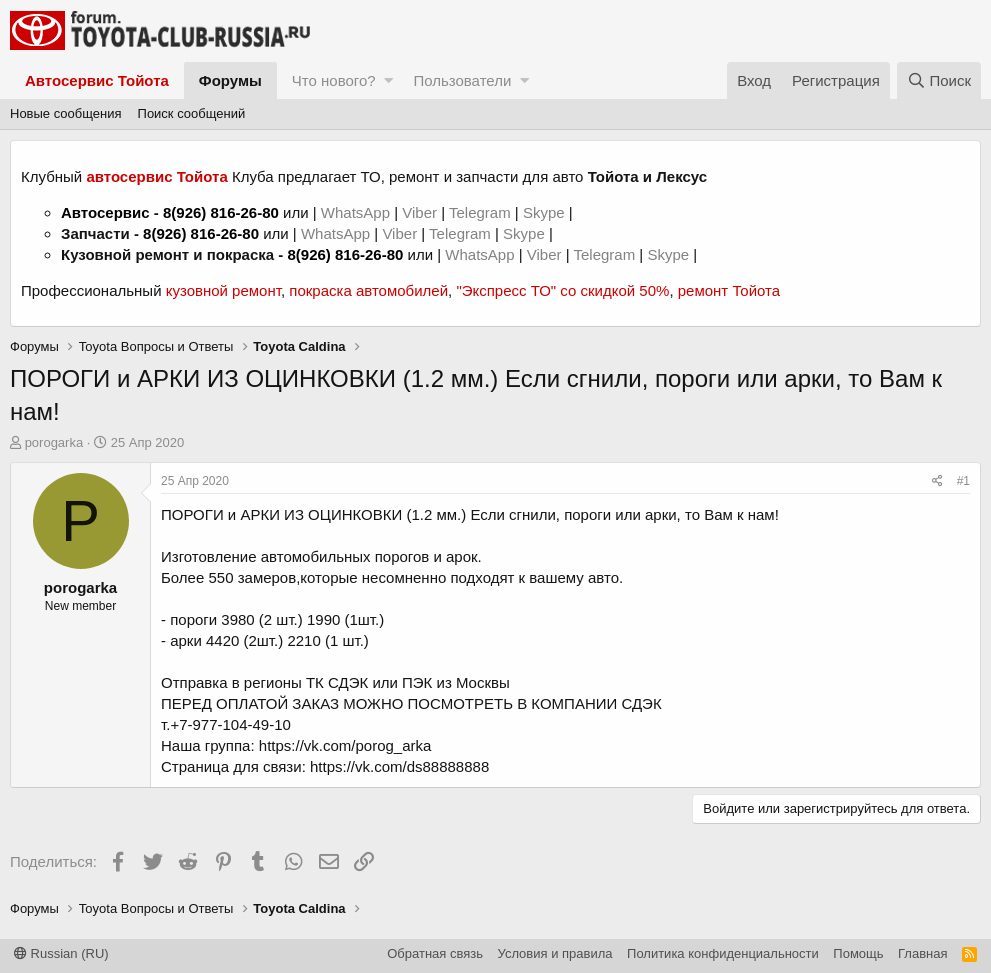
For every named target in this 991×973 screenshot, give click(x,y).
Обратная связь (435, 953)
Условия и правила (555, 953)
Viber (419, 212)
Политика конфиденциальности (723, 953)
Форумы (230, 80)
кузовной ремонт (223, 290)
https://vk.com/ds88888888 (399, 766)
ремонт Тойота (729, 290)
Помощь (858, 953)
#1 (963, 481)
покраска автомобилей (368, 290)
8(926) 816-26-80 (221, 212)
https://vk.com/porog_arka (345, 745)
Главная (922, 953)
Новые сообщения (66, 113)
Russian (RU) (61, 953)
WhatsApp (357, 212)
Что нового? (334, 80)
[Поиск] (939, 80)
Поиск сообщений (192, 113)
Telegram (482, 212)
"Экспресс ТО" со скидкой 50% (562, 290)
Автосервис (105, 212)
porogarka (54, 442)
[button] (388, 80)
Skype (546, 212)
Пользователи (462, 80)
